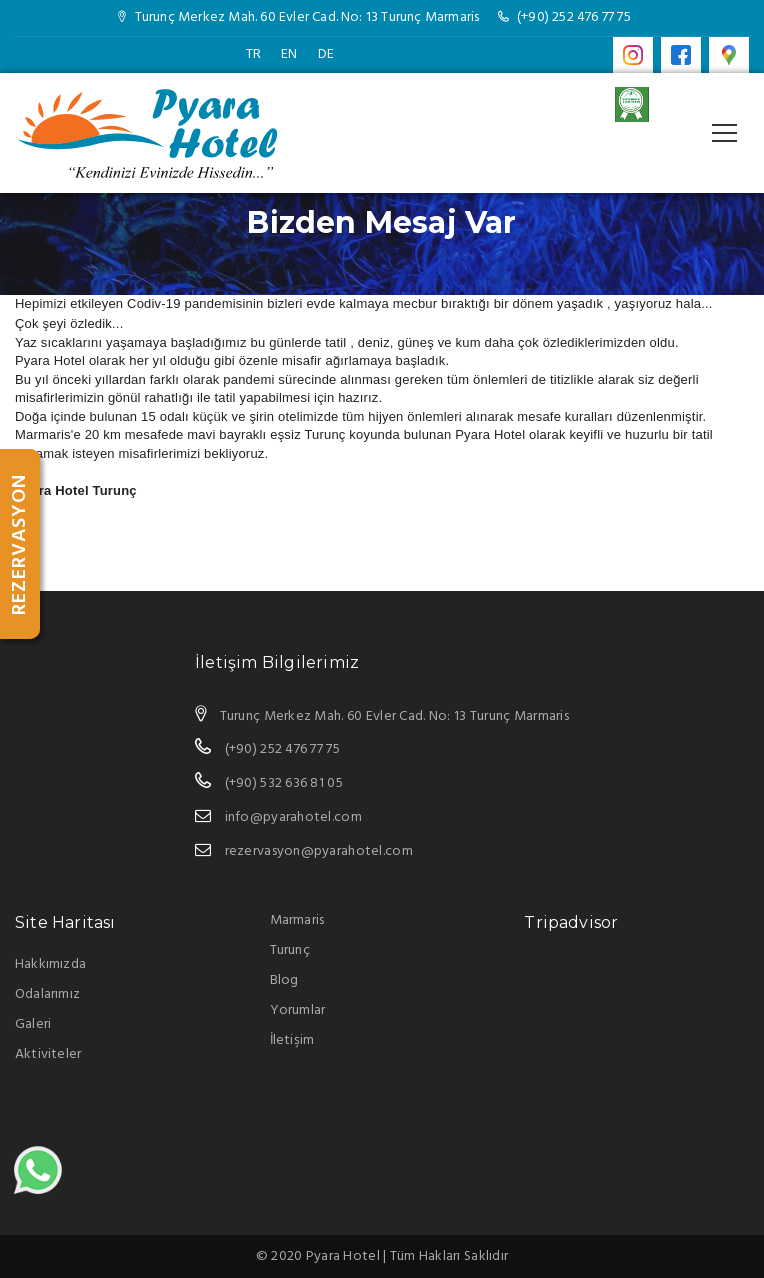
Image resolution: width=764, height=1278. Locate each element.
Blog (284, 980)
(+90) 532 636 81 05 (284, 783)
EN (289, 54)
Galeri (33, 1024)
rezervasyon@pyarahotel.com (319, 851)
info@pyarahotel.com (293, 817)
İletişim (292, 1040)
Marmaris (297, 920)
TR (253, 54)
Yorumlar (298, 1010)
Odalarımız (47, 994)
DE (326, 54)
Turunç (290, 950)
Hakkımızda (50, 964)
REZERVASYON (20, 544)
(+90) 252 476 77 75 (574, 17)
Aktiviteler (48, 1054)
